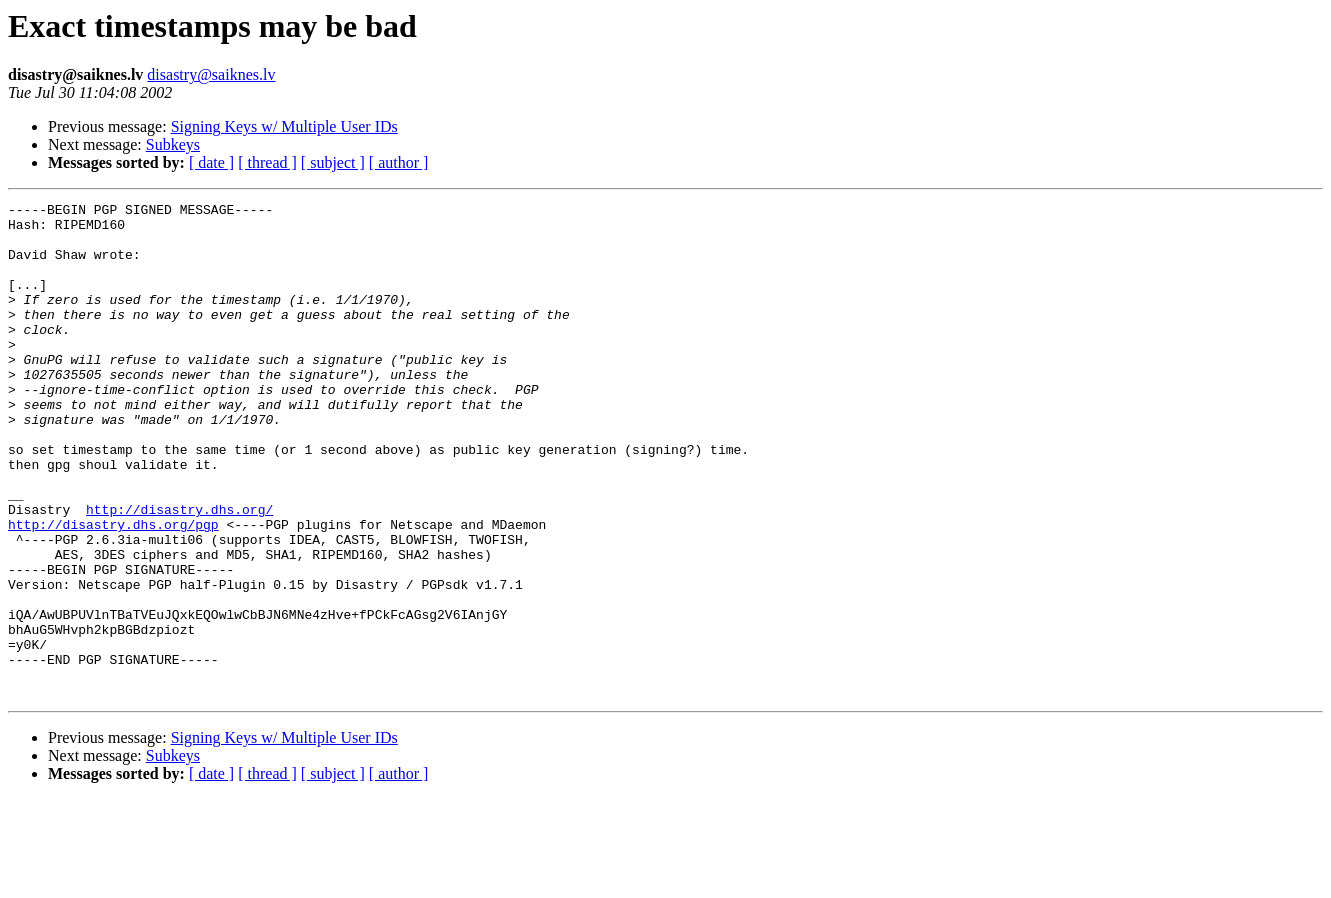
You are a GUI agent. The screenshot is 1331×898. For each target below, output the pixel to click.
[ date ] (211, 162)
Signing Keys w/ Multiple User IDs (284, 126)
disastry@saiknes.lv (211, 74)
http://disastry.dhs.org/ (179, 572)
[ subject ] (333, 162)
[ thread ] (267, 162)
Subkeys (173, 144)
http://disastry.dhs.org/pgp (113, 590)
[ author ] (399, 162)
